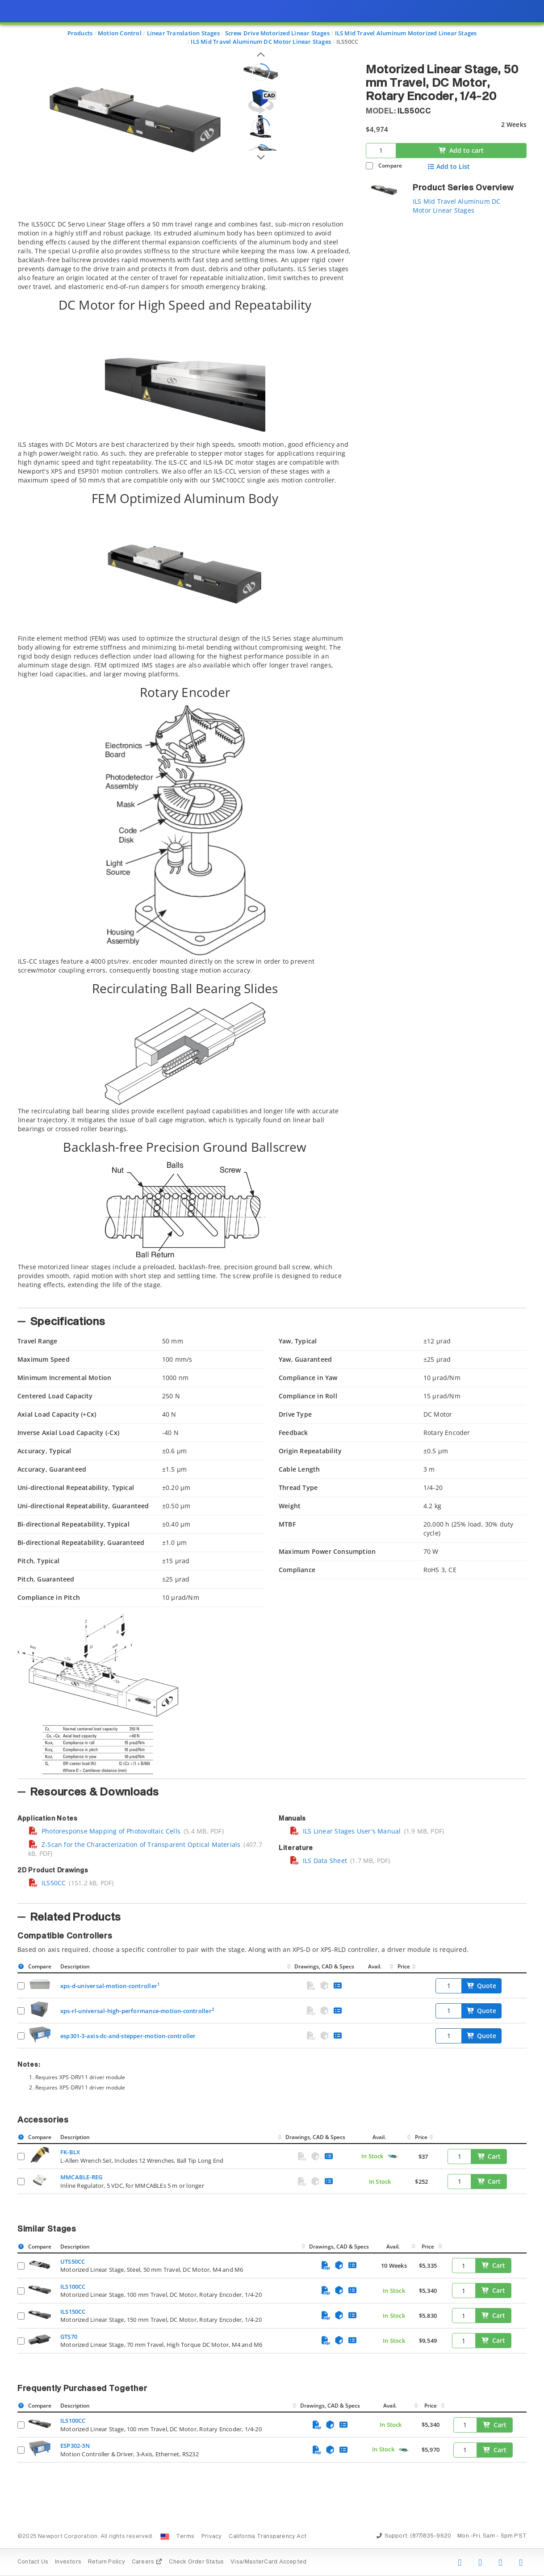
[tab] (185, 761)
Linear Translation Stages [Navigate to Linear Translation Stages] (183, 33)
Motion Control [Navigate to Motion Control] (120, 33)
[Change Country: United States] (164, 2536)
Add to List (448, 167)
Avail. (375, 1966)
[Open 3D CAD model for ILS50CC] (261, 101)
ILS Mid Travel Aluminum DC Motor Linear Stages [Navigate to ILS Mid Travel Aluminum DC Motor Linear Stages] (261, 42)
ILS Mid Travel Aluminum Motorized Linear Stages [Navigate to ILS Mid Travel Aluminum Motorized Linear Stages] (406, 33)
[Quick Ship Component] (393, 2156)
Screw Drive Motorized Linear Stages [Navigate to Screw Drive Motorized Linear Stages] (277, 33)
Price (404, 1966)
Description (75, 1966)
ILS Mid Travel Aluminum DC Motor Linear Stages (456, 205)
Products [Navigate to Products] (80, 33)
